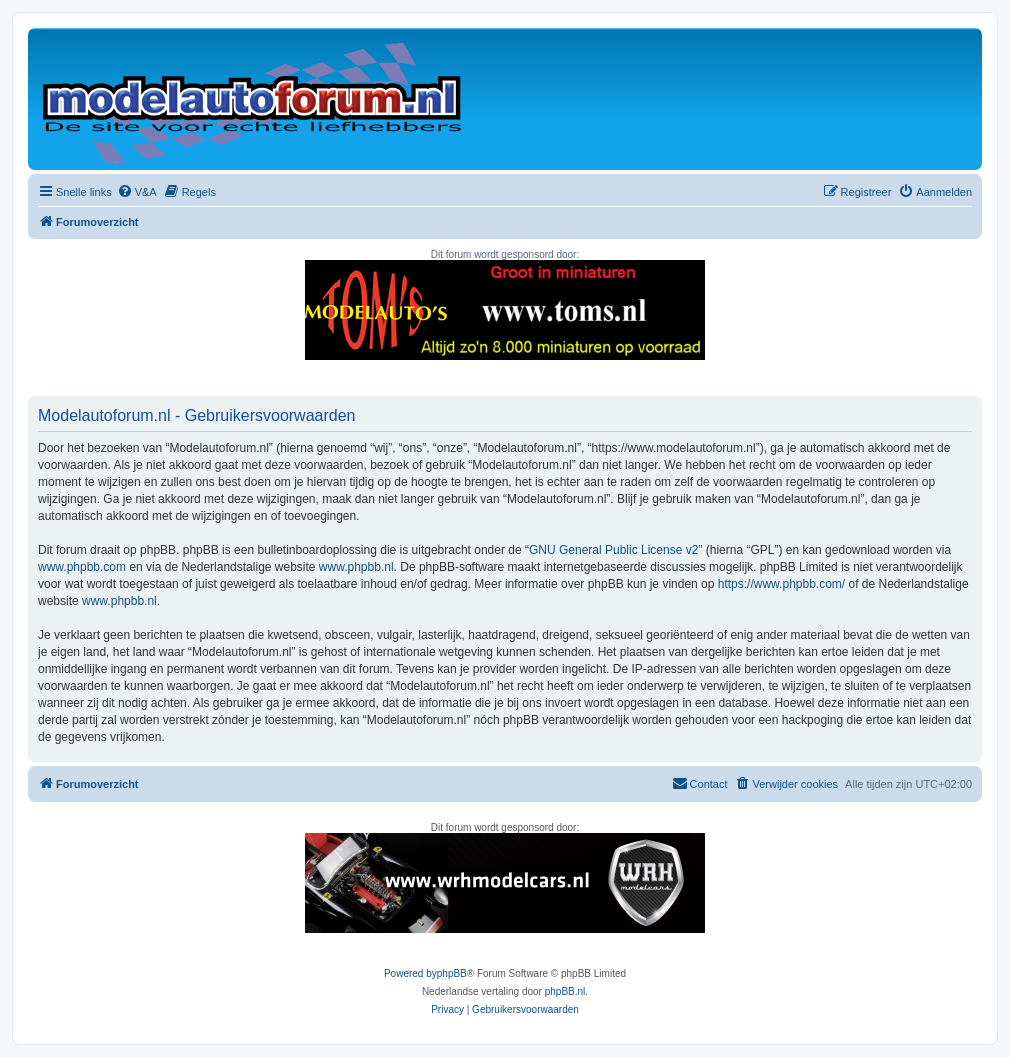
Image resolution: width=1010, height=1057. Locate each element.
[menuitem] (137, 192)
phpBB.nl (565, 991)
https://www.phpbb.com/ (781, 584)
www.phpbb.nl (356, 567)
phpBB (452, 973)
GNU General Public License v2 (613, 550)
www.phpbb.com (82, 567)
